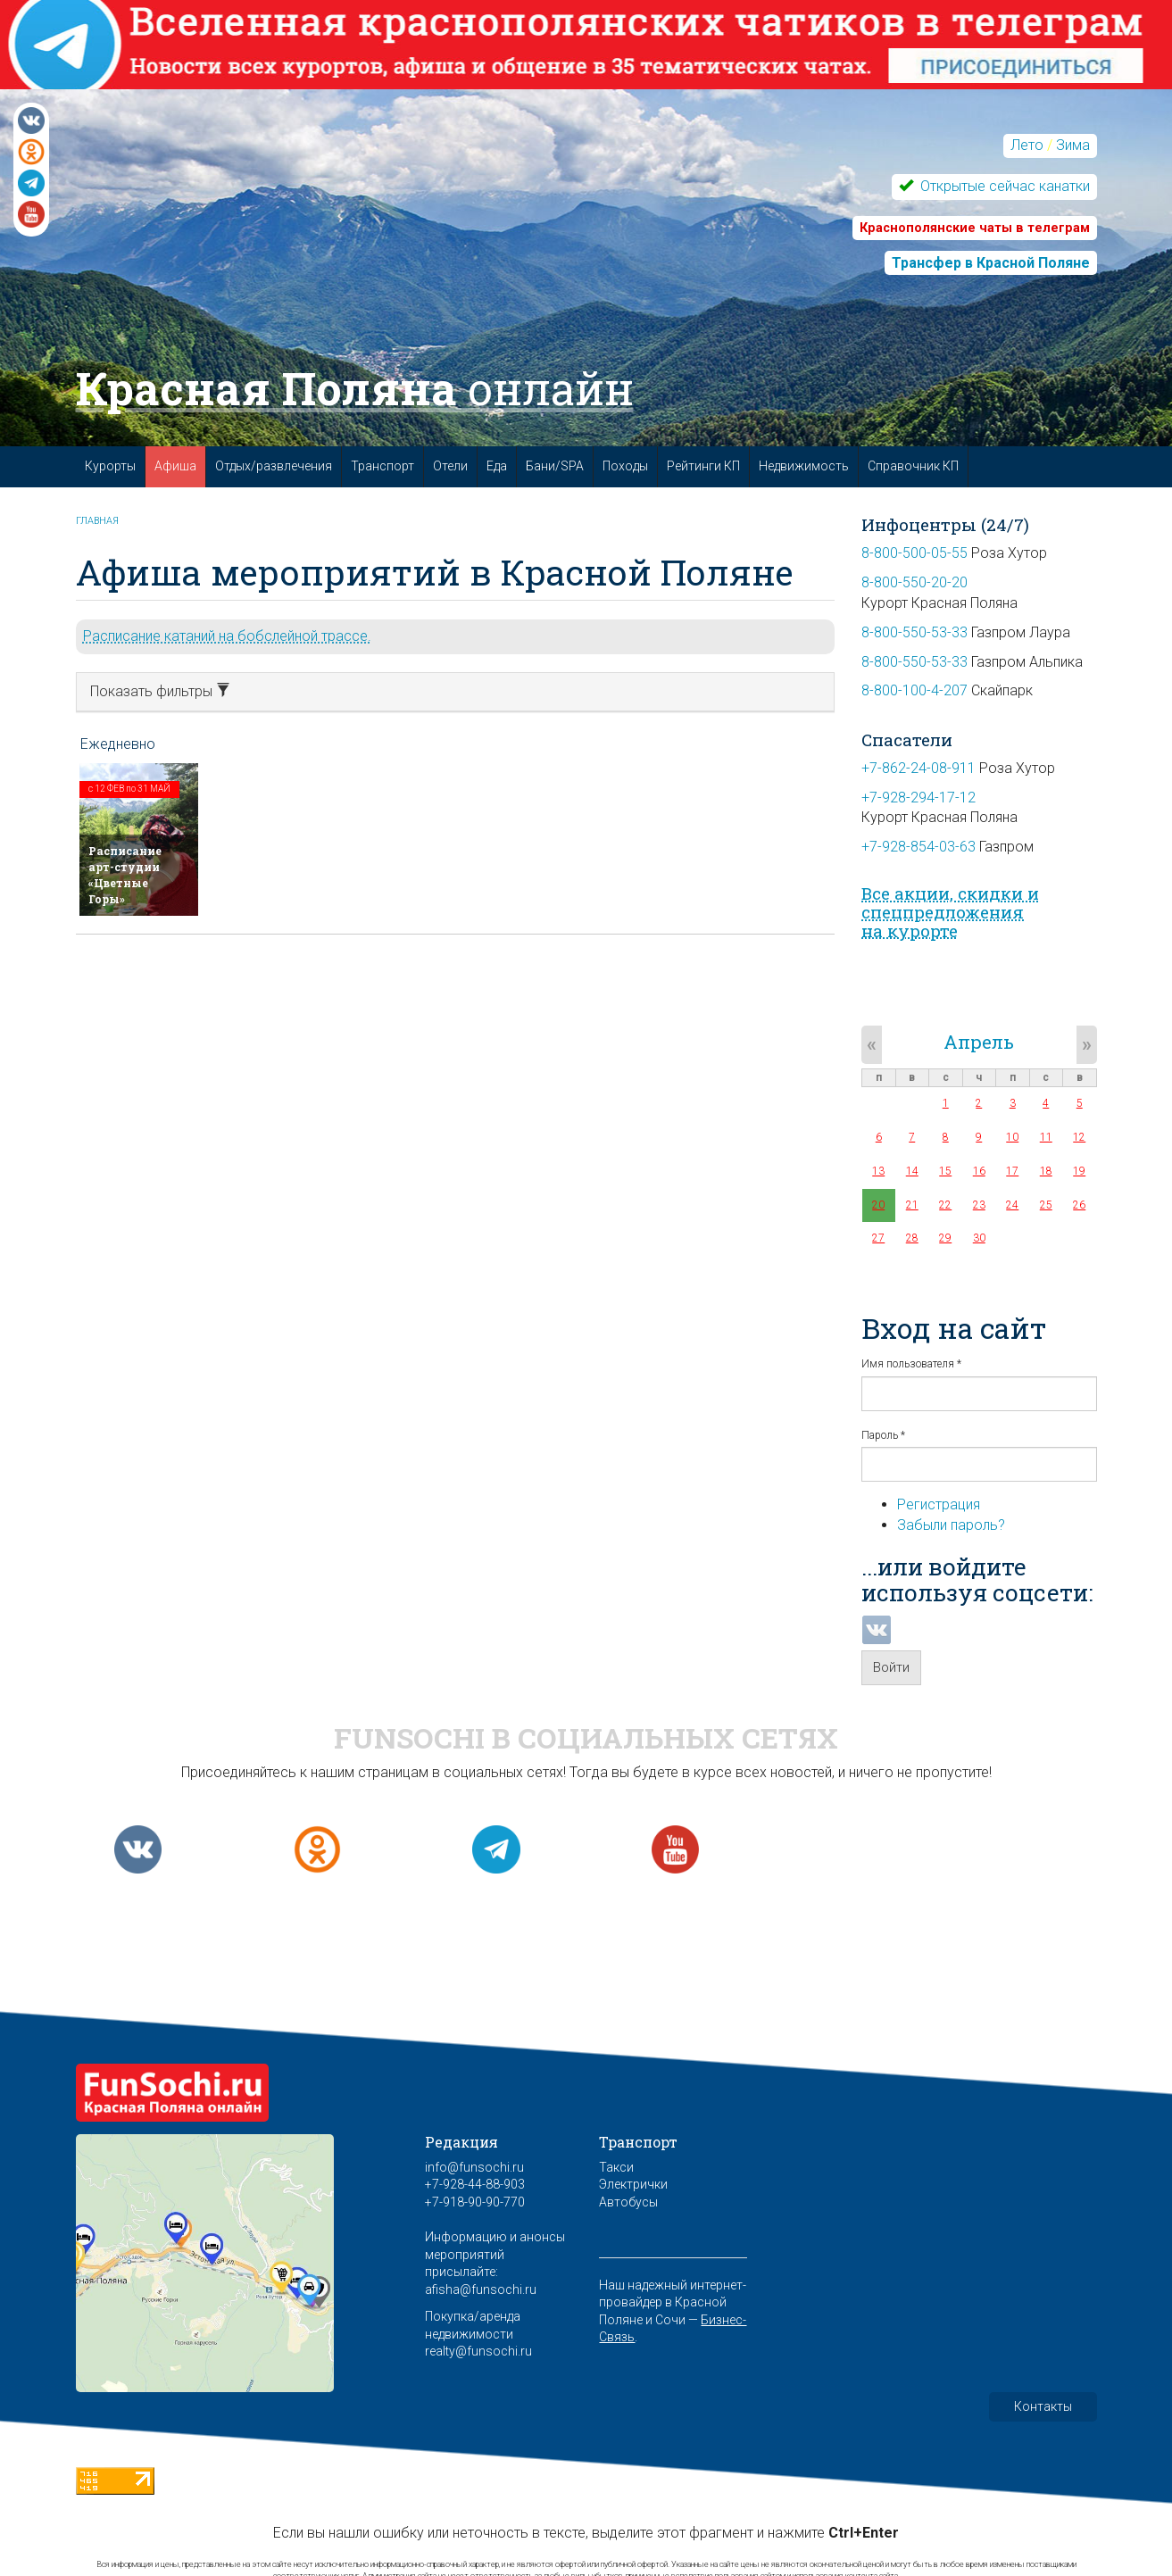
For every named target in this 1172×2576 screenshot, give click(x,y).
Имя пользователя (911, 1364)
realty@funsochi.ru (478, 2351)
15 (945, 1171)
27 (878, 1238)
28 (912, 1238)
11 (1046, 1137)
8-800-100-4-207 (914, 690)
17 (1012, 1171)
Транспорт (382, 466)
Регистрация (938, 1504)
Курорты (110, 466)
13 (878, 1171)
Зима (1073, 145)
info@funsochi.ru (474, 2167)
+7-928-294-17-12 (918, 797)
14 (912, 1171)
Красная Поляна (355, 388)
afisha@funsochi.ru (480, 2289)
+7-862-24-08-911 (918, 768)
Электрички (633, 2184)
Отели (450, 466)
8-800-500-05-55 (914, 552)
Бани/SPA (555, 466)
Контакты (1043, 2406)
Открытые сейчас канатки (1003, 186)
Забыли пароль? (951, 1525)
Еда (496, 466)
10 (1012, 1137)
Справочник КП (913, 466)
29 (945, 1238)
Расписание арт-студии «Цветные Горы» (125, 874)
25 (1046, 1205)
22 (945, 1205)
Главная (97, 521)
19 (1079, 1171)
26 (1079, 1205)
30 (979, 1238)
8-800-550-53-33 (914, 632)
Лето (1026, 145)
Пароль (883, 1435)
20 (878, 1205)
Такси (616, 2167)
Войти (891, 1667)
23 (979, 1205)
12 (1079, 1137)
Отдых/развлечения (273, 466)
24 (1012, 1205)
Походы (625, 466)
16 (979, 1171)
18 (1046, 1171)
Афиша (175, 466)
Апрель (978, 1041)
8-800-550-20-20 (914, 582)
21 (912, 1205)
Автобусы (628, 2202)
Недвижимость (804, 466)
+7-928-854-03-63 (918, 846)
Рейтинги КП (703, 466)
